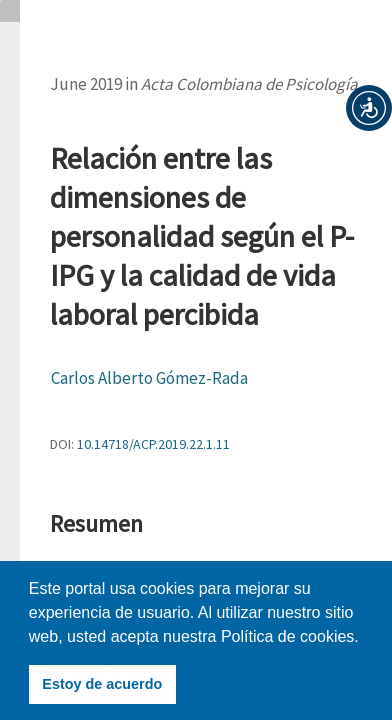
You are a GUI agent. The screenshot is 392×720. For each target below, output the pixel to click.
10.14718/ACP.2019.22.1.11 (153, 444)
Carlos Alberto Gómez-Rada (149, 378)
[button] (369, 108)
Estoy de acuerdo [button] (102, 684)
